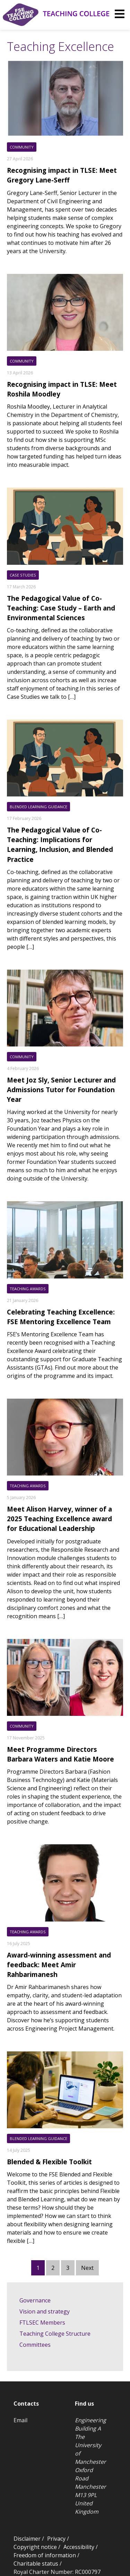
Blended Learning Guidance (38, 806)
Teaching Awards (28, 1288)
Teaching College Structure (54, 2333)
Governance (35, 2300)
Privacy (56, 2538)
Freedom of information (45, 2555)
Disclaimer (27, 2538)
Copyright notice (35, 2547)
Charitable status (36, 2563)
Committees (35, 2344)
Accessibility (78, 2547)
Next (87, 2268)
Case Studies (23, 575)
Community (22, 147)
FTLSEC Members (42, 2322)
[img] (119, 13)
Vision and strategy (44, 2311)
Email (20, 2420)
